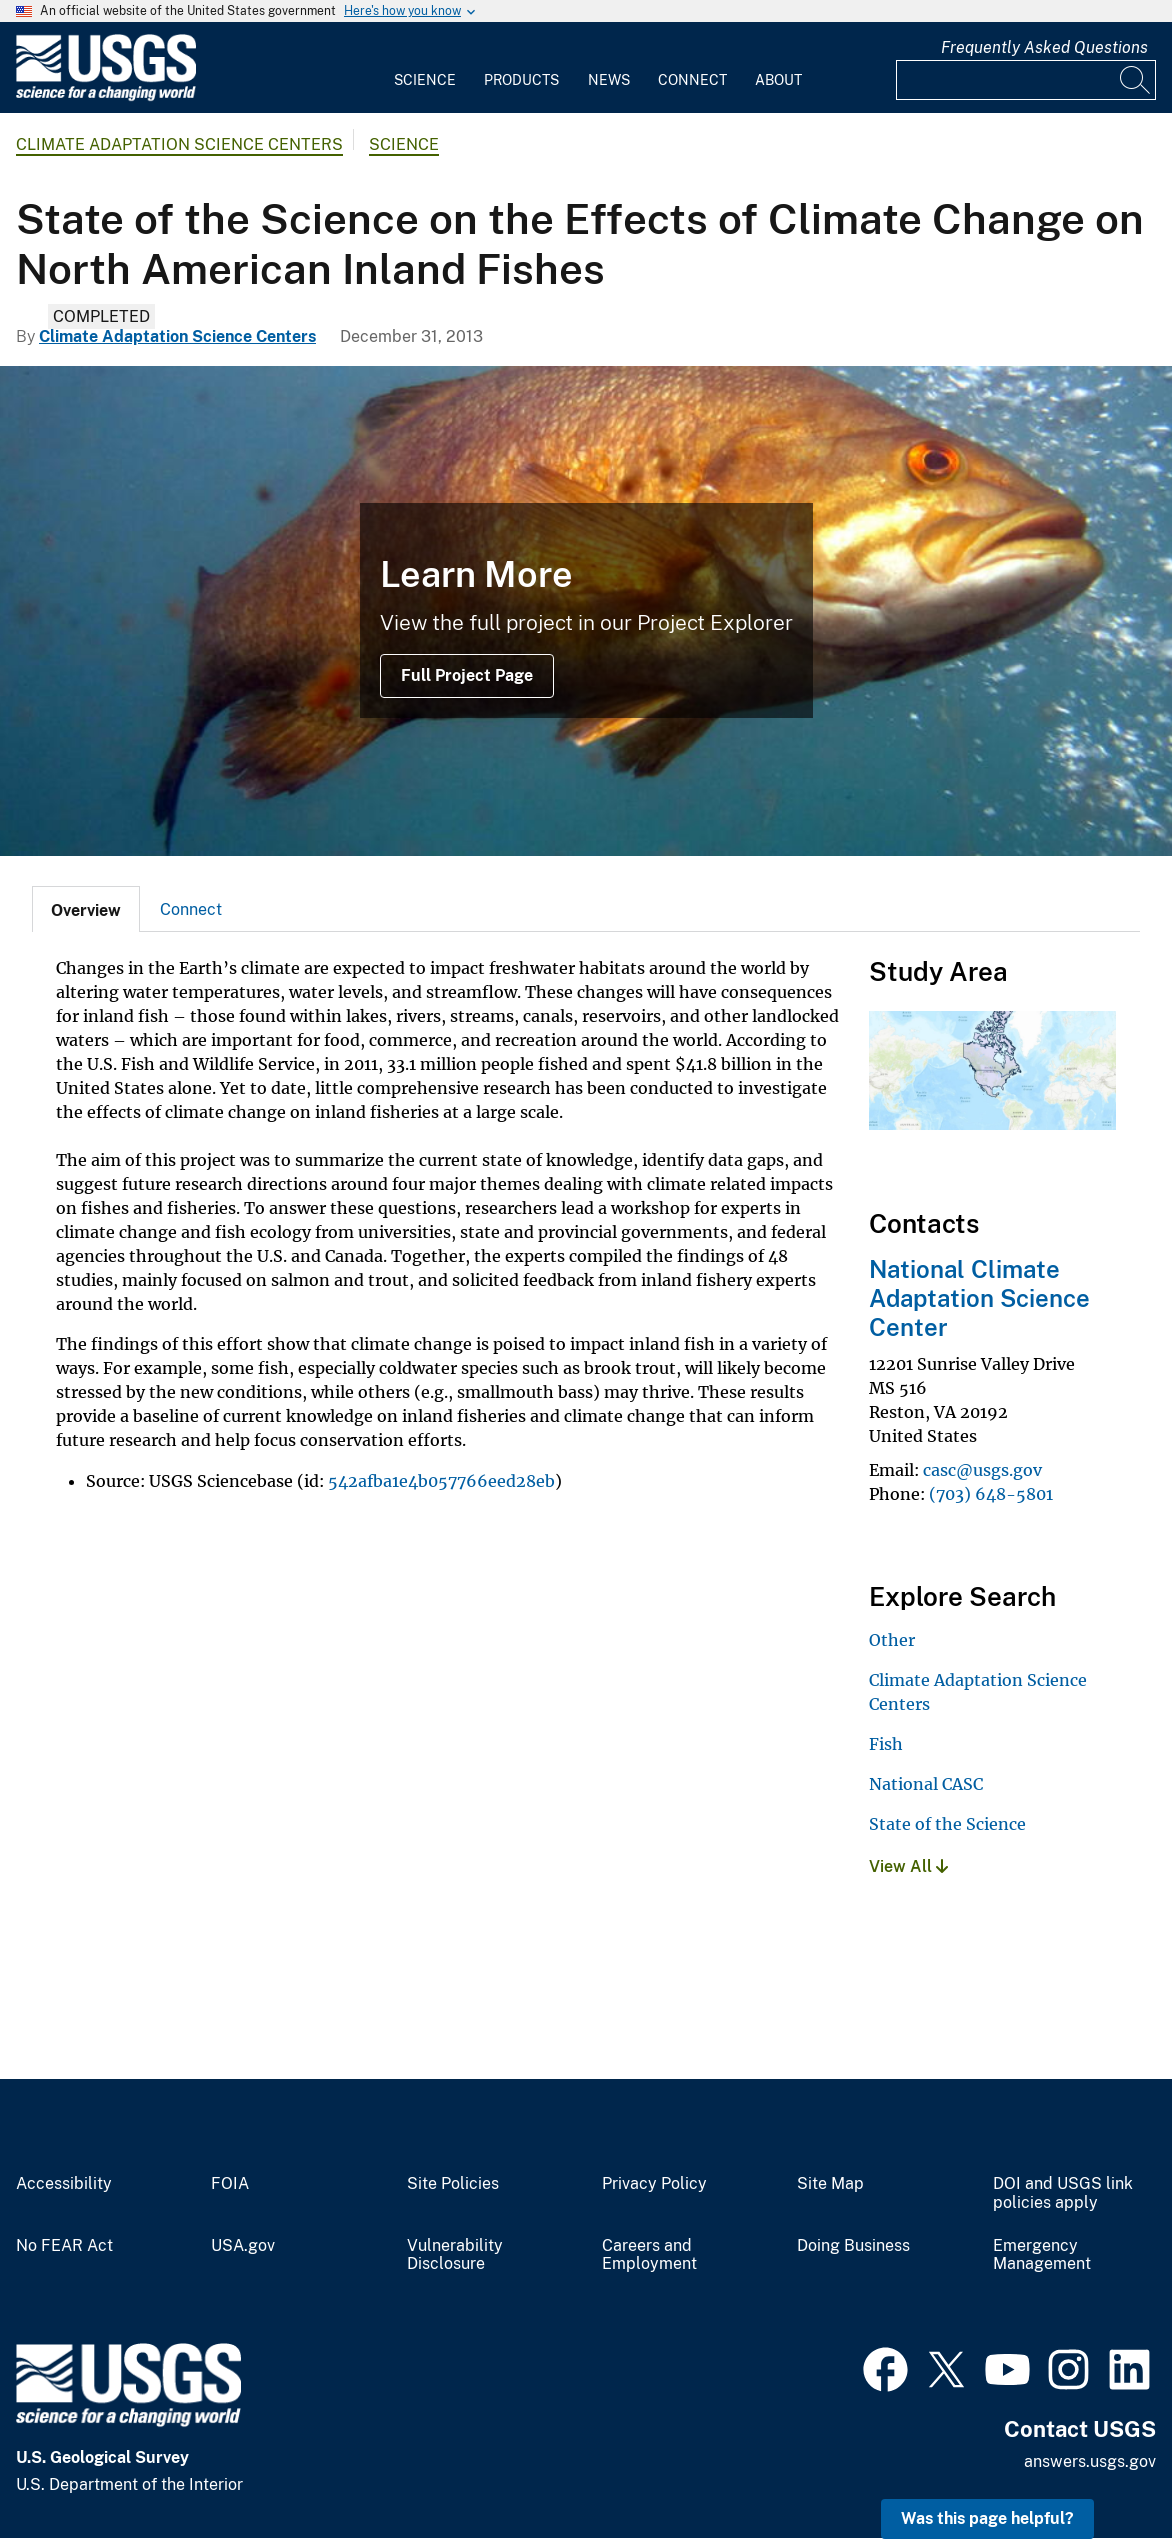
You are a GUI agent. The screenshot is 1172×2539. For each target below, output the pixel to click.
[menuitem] (425, 68)
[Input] (1026, 80)
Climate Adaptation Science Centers (179, 144)
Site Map (830, 2184)
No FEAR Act (64, 2246)
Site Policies (453, 2184)
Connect (692, 80)
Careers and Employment (649, 2255)
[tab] (86, 909)
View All (908, 1866)
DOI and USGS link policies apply (1063, 2193)
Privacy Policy (654, 2184)
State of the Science (947, 1824)
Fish (886, 1744)
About (778, 80)
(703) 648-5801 (991, 1494)
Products (521, 80)
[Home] (106, 96)
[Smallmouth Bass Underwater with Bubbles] (586, 611)
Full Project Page (467, 675)
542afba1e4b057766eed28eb (441, 1481)
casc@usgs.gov (982, 1470)
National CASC (926, 1784)
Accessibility (64, 2184)
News (609, 80)
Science (425, 80)
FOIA (230, 2184)
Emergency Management (1042, 2255)
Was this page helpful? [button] (987, 2518)
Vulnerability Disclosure (455, 2255)
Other (892, 1640)
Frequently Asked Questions (1044, 47)
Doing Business (853, 2246)
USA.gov (243, 2246)
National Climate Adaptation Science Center (979, 1298)
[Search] (1136, 80)
